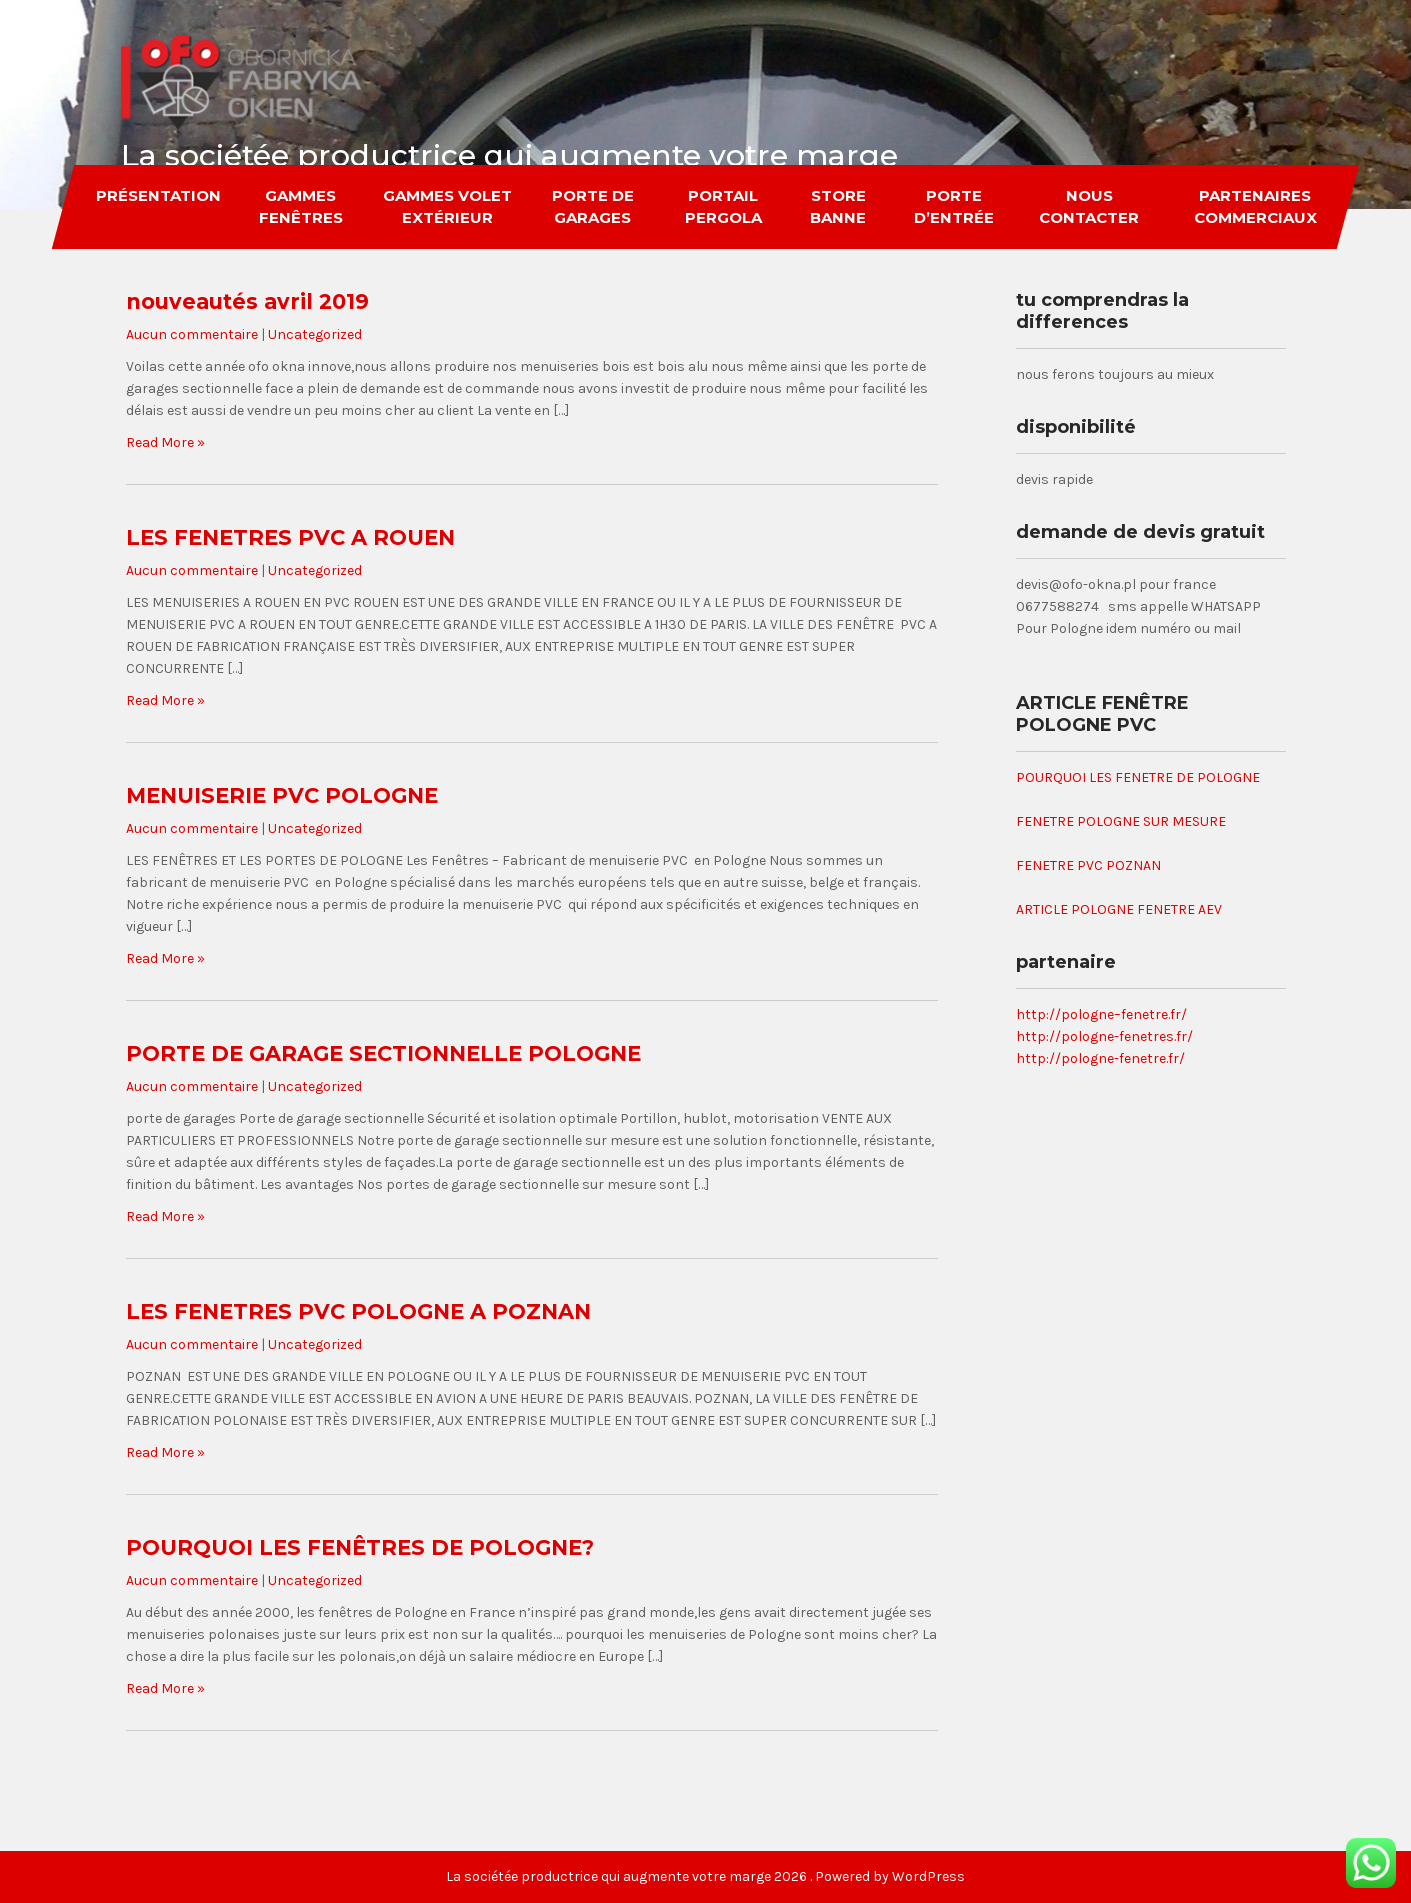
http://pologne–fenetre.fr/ (1101, 1014)
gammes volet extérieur (447, 206)
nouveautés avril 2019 (247, 301)
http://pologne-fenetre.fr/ (1100, 1058)
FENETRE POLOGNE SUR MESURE (1121, 821)
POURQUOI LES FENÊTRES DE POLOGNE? (360, 1547)
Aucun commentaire (192, 334)
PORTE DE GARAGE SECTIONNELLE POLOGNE (383, 1053)
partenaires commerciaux (1254, 206)
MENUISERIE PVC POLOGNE (282, 795)
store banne (839, 206)
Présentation (158, 195)
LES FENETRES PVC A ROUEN (290, 537)
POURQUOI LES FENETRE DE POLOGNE (1138, 777)
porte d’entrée (954, 206)
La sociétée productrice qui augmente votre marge (509, 155)
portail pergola (723, 206)
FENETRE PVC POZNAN (1088, 865)
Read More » (165, 442)
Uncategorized (315, 334)
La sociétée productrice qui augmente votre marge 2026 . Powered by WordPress (705, 1876)
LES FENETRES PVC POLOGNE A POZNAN (358, 1311)
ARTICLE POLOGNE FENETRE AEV (1119, 909)
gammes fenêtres (301, 206)
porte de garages (593, 206)
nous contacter (1089, 206)
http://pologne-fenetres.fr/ (1104, 1036)
